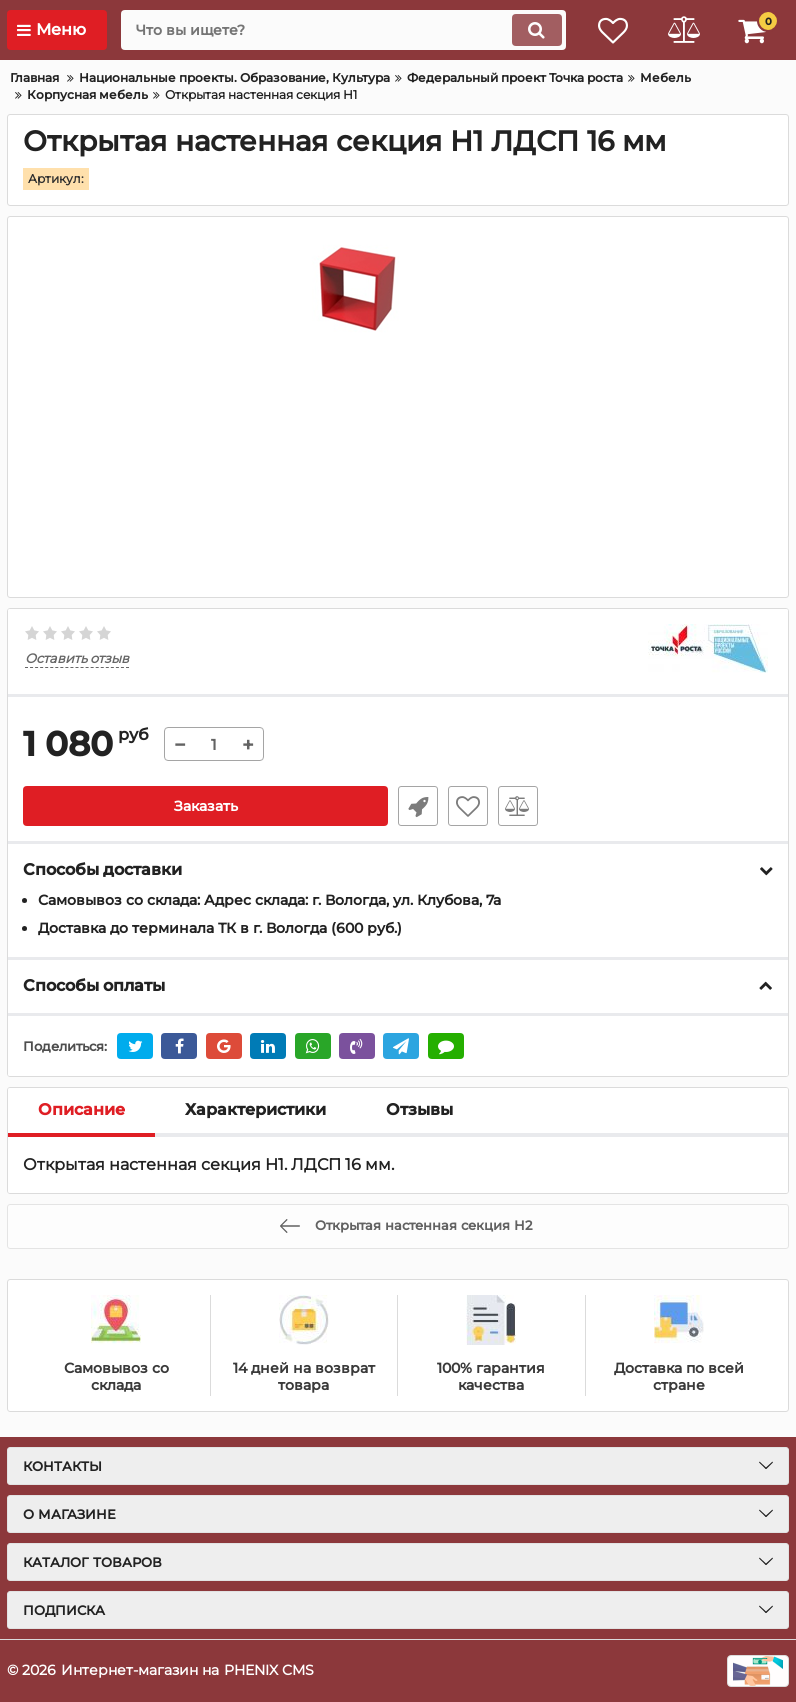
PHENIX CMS (269, 1670)
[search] (343, 30)
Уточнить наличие (418, 806)
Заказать (206, 806)
